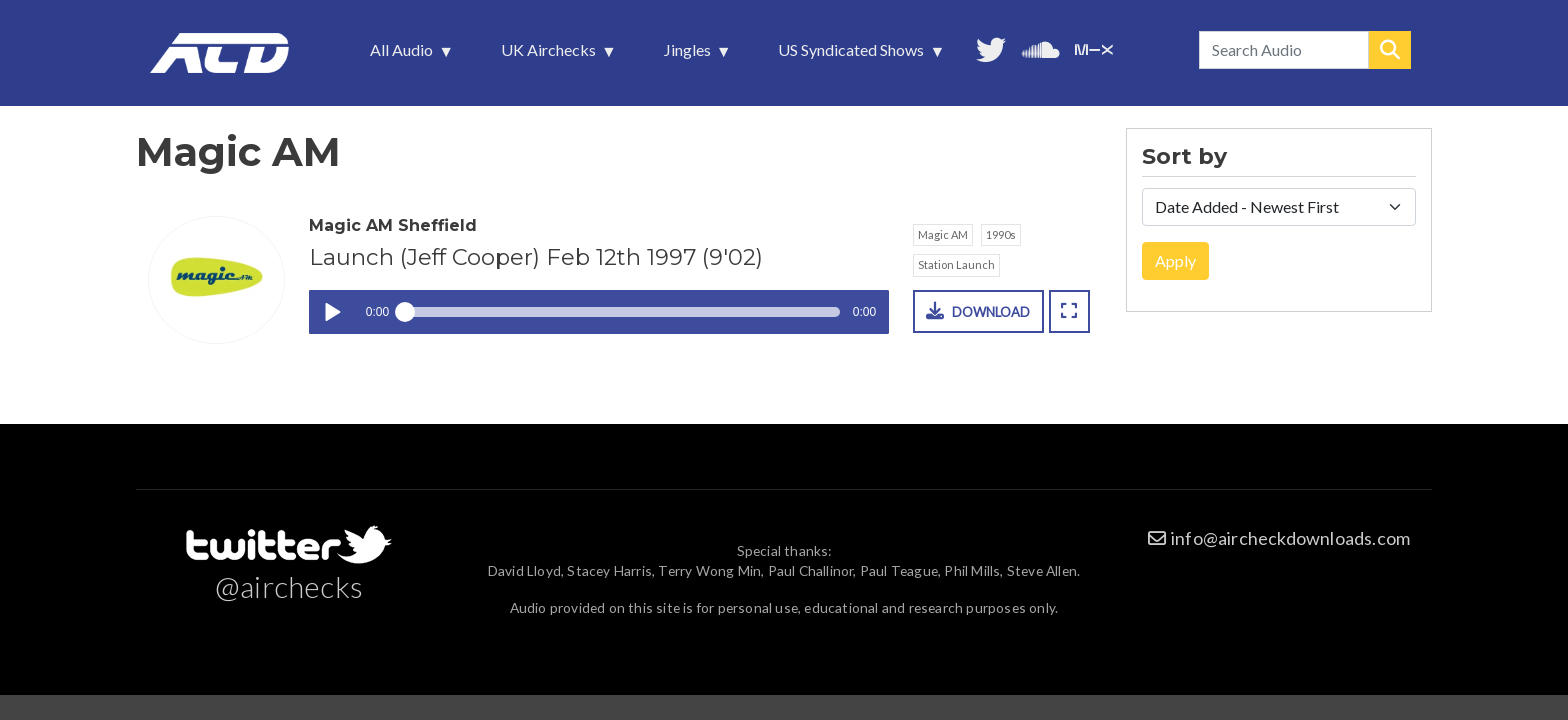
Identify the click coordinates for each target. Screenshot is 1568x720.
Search (1390, 50)
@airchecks (289, 586)
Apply (1175, 260)
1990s (1001, 234)
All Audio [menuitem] (403, 55)
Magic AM (943, 234)
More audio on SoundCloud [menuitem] (1041, 47)
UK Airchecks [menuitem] (550, 55)
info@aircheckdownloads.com (1290, 538)
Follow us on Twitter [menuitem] (991, 47)
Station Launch (956, 264)
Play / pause (331, 312)
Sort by (1184, 157)
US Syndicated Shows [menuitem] (853, 55)
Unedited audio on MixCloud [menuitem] (1094, 47)
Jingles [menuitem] (689, 55)
